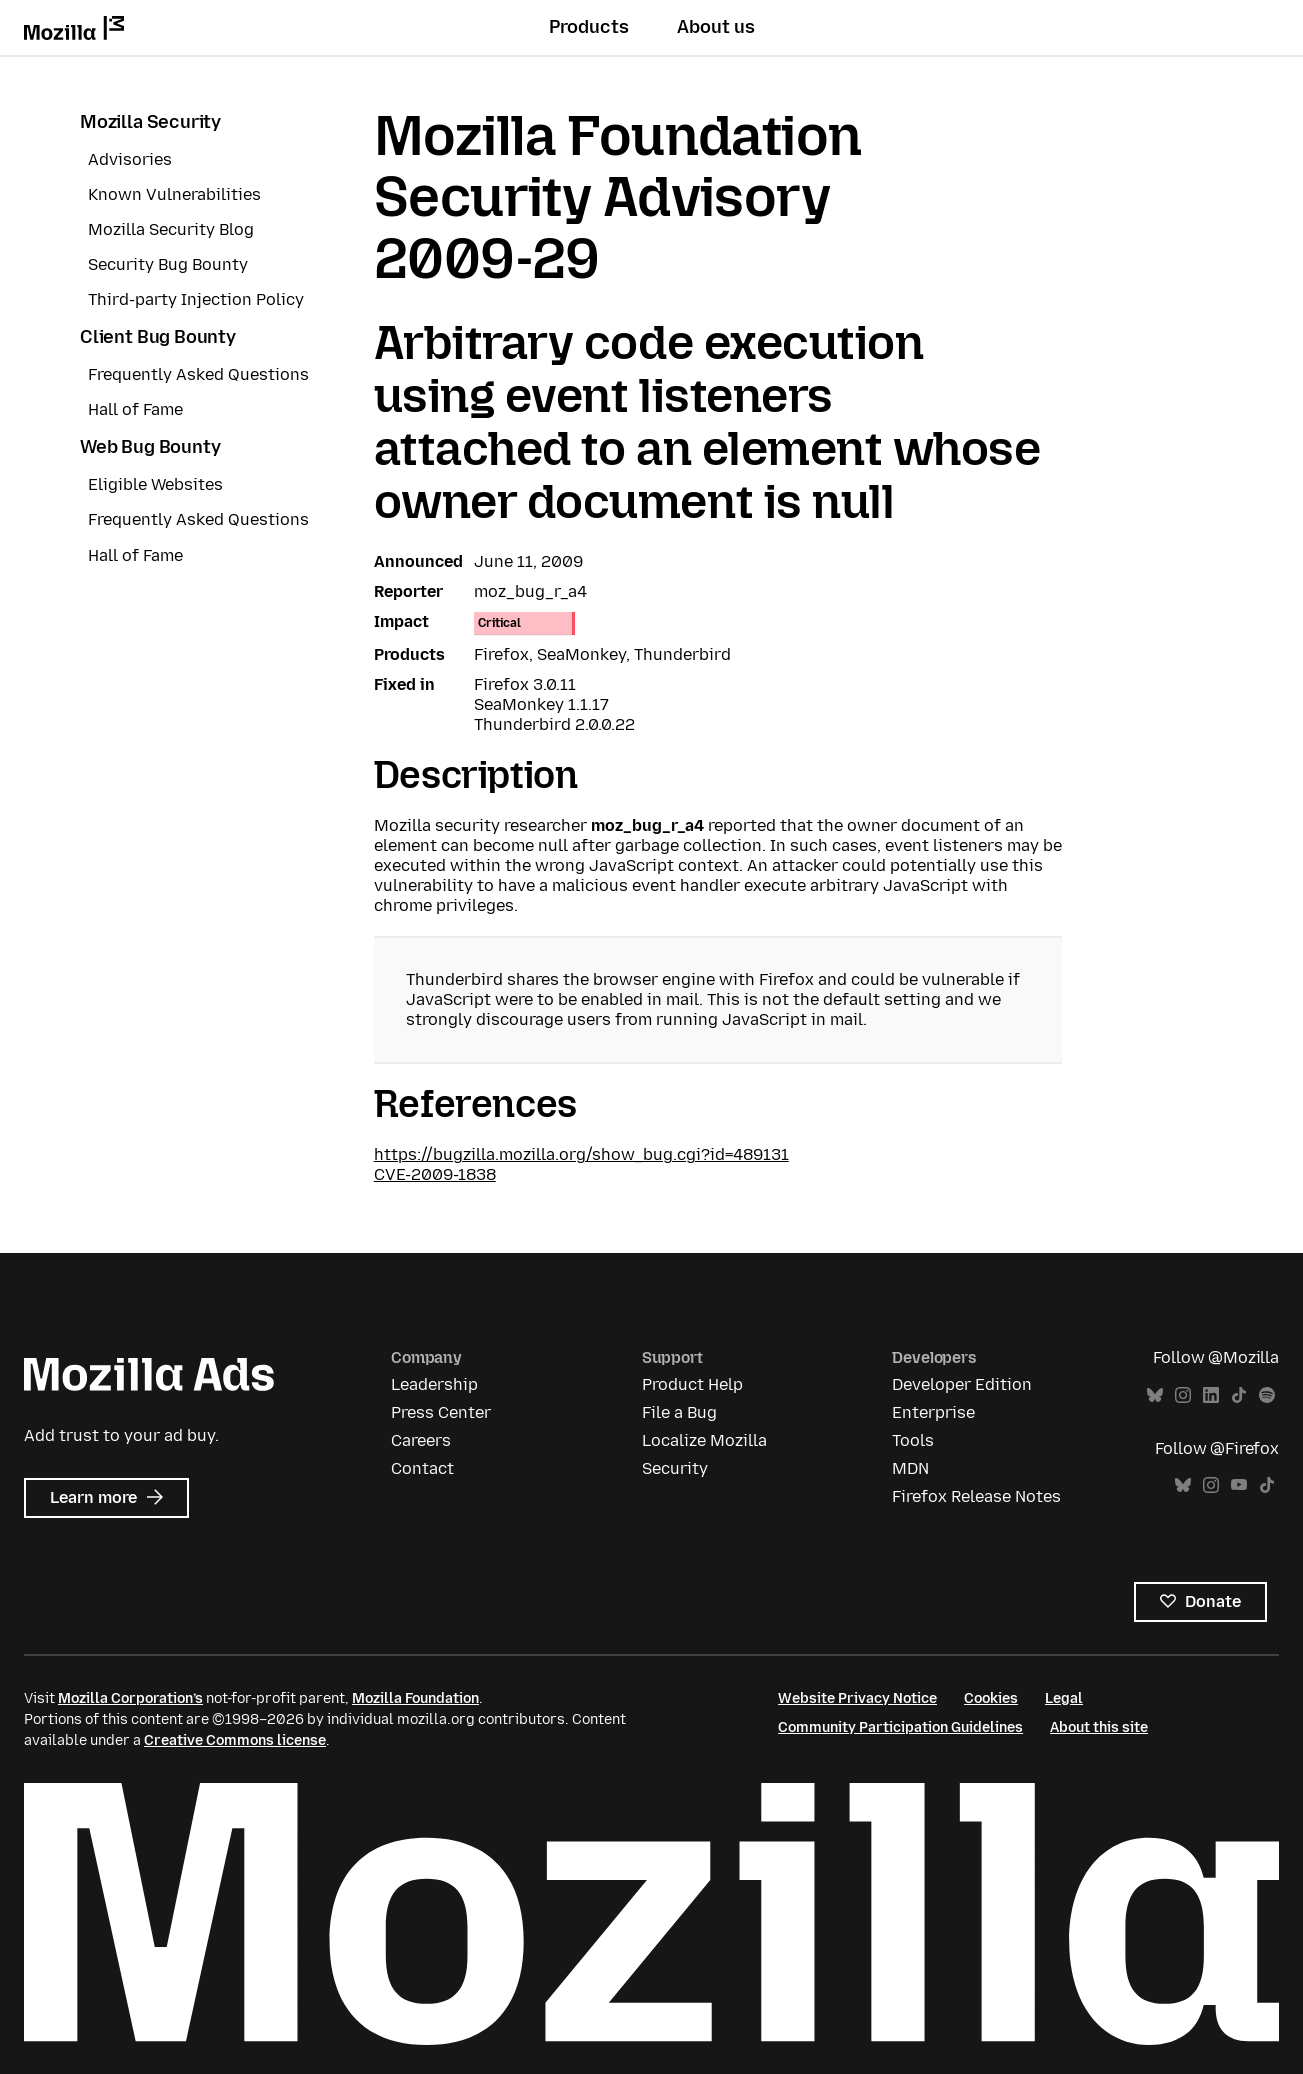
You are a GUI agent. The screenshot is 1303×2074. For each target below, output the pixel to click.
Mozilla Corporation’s (130, 1698)
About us (716, 27)
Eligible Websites (155, 484)
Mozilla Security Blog (171, 229)
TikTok (1239, 1395)
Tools (913, 1440)
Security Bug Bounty (168, 264)
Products (589, 27)
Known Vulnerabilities (174, 194)
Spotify (1267, 1395)
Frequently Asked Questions (198, 374)
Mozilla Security (150, 122)
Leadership (434, 1384)
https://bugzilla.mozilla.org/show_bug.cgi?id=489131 (581, 1154)
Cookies (991, 1698)
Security (675, 1468)
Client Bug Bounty (158, 337)
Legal (1064, 1698)
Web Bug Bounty (150, 447)
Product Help (692, 1384)
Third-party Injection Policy (196, 299)
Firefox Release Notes (976, 1496)
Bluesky (1155, 1395)
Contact (422, 1468)
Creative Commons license (235, 1740)
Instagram (1183, 1395)
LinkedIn (1211, 1395)
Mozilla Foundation (415, 1698)
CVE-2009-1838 (435, 1174)
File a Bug (679, 1412)
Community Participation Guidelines (900, 1727)
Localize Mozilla (704, 1440)
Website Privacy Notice (857, 1698)
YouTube (1239, 1485)
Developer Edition (962, 1384)
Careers (421, 1440)
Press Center (441, 1412)
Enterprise (933, 1412)
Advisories (130, 159)
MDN (910, 1468)
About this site (1099, 1727)
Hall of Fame (135, 409)
